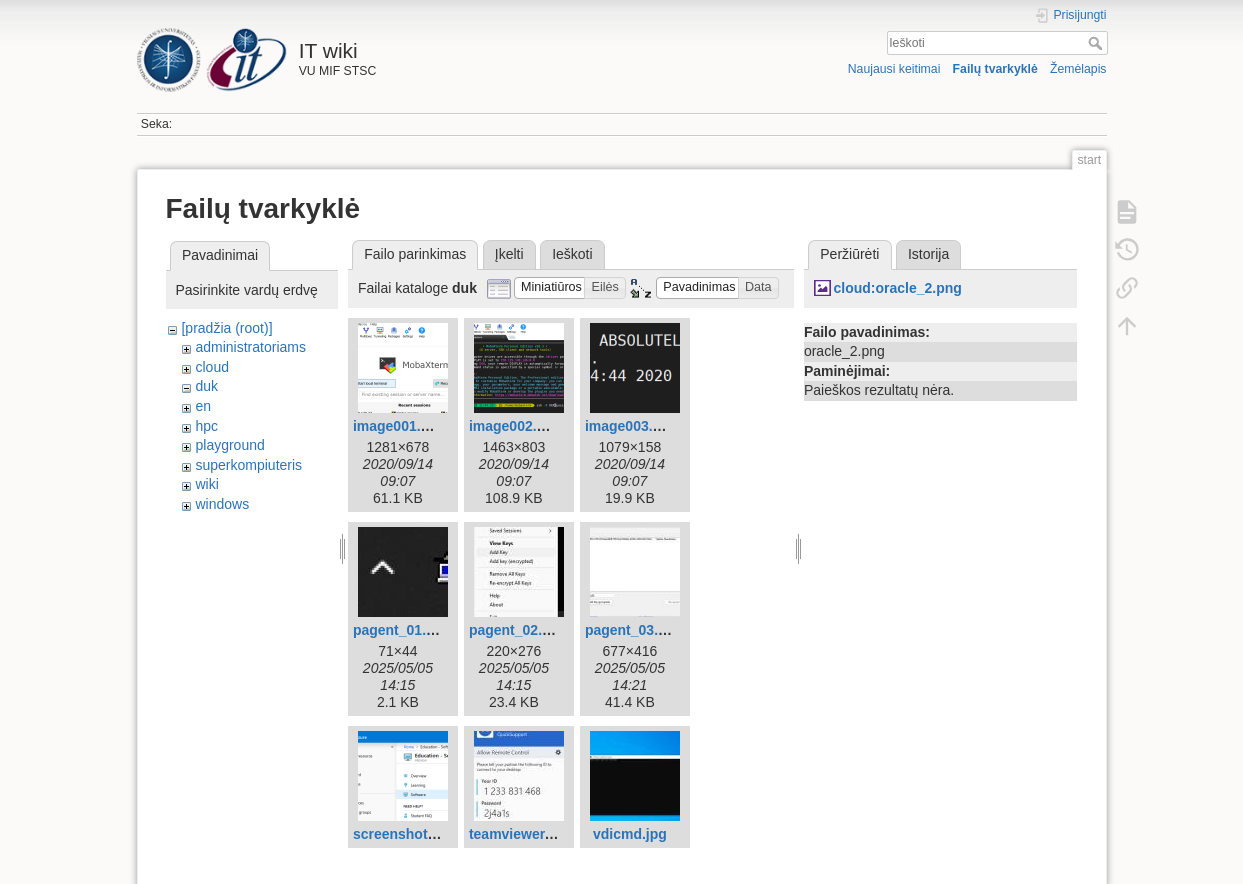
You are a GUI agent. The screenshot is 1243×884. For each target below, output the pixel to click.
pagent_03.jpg (632, 630)
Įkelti (509, 254)
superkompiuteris (248, 465)
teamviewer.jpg (519, 834)
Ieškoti (1097, 43)
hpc (206, 426)
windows (222, 504)
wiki (206, 484)
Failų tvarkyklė (995, 69)
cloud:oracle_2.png (897, 288)
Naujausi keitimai (894, 69)
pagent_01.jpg (400, 630)
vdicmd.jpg (630, 834)
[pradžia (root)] (226, 328)
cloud (211, 367)
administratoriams (250, 347)
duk (206, 386)
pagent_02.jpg (516, 630)
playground (229, 445)
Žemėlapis (1078, 69)
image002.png (515, 426)
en (203, 406)
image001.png (399, 426)
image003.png (631, 426)
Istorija (928, 254)
